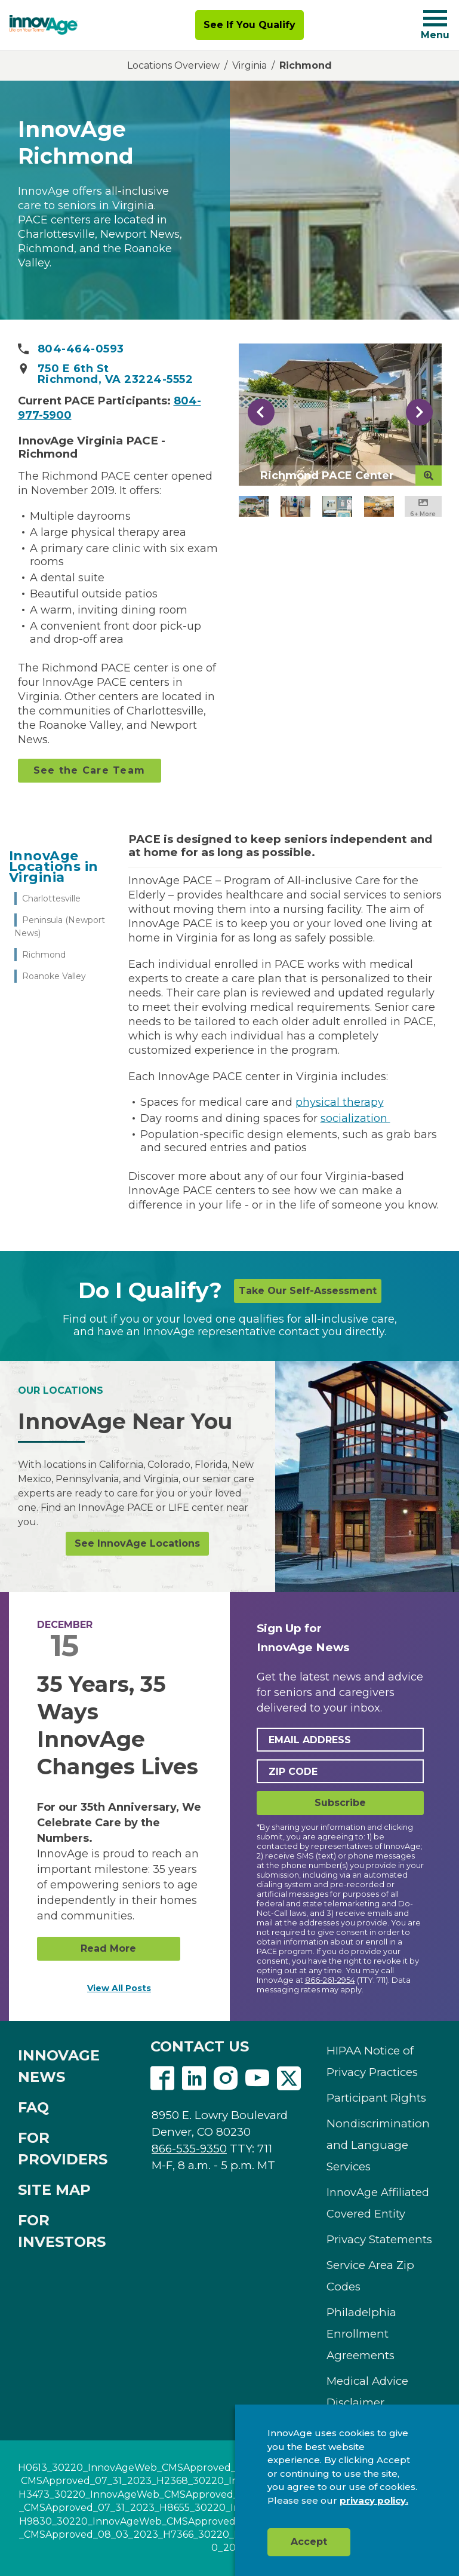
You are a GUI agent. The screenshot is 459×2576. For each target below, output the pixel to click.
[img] (44, 25)
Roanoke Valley (54, 976)
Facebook (162, 2078)
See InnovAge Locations (137, 1543)
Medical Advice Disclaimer (367, 2391)
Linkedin (194, 2078)
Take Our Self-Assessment (308, 1290)
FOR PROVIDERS (62, 2148)
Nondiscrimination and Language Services (378, 2145)
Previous (261, 411)
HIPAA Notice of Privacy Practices (372, 2061)
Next (419, 411)
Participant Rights (376, 2098)
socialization (355, 1118)
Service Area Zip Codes (370, 2275)
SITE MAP (54, 2189)
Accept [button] (309, 2541)
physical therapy (339, 1102)
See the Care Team (89, 770)
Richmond (44, 954)
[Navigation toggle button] (435, 18)
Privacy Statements (379, 2239)
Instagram (226, 2078)
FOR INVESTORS (62, 2231)
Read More (108, 1948)
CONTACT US (199, 2046)
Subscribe (340, 1802)
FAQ (33, 2107)
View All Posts (119, 1988)
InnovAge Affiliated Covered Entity (377, 2203)
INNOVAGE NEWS (59, 2066)
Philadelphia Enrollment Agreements (361, 2333)
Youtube (257, 2078)
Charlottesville (51, 898)
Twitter (289, 2078)
